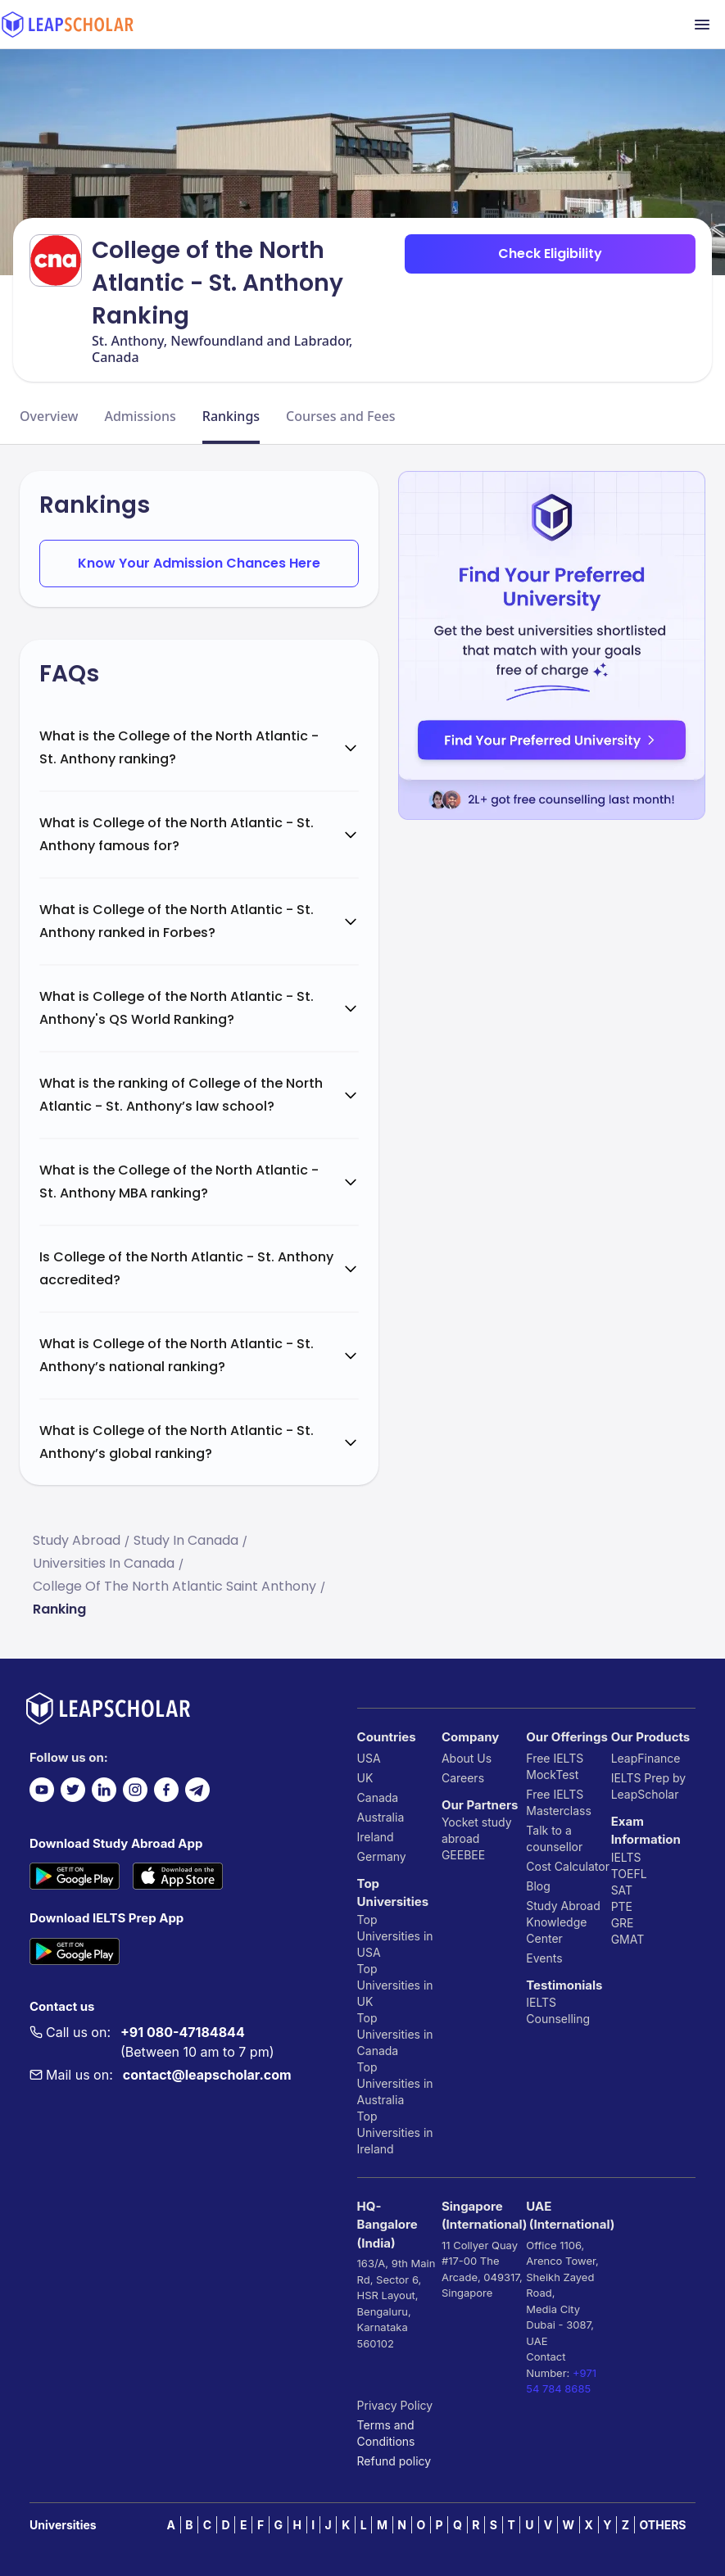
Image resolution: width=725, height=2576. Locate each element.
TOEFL (629, 1874)
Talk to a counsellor (554, 1838)
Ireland (375, 1837)
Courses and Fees (341, 416)
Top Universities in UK (395, 1985)
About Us (467, 1758)
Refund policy (394, 2461)
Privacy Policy (395, 2405)
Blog (538, 1886)
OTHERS (663, 2525)
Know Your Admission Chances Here (199, 563)
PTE (621, 1906)
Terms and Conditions (386, 2433)
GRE (622, 1923)
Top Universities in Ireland (395, 2132)
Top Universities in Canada (395, 2034)
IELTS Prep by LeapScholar (648, 1786)
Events (544, 1958)
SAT (622, 1890)
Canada (378, 1797)
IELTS (541, 2002)
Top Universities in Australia (395, 2083)
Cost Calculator (567, 1866)
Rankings (231, 416)
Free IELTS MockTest (554, 1766)
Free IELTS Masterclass (558, 1802)
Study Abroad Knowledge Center (563, 1922)
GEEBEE (463, 1855)
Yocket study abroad (477, 1830)
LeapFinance (646, 1758)
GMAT (628, 1939)
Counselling (558, 2019)
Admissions (139, 416)
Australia (381, 1817)
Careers (463, 1778)
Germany (381, 1856)
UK (365, 1778)
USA (369, 1758)
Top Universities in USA (395, 1936)
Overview (49, 416)
